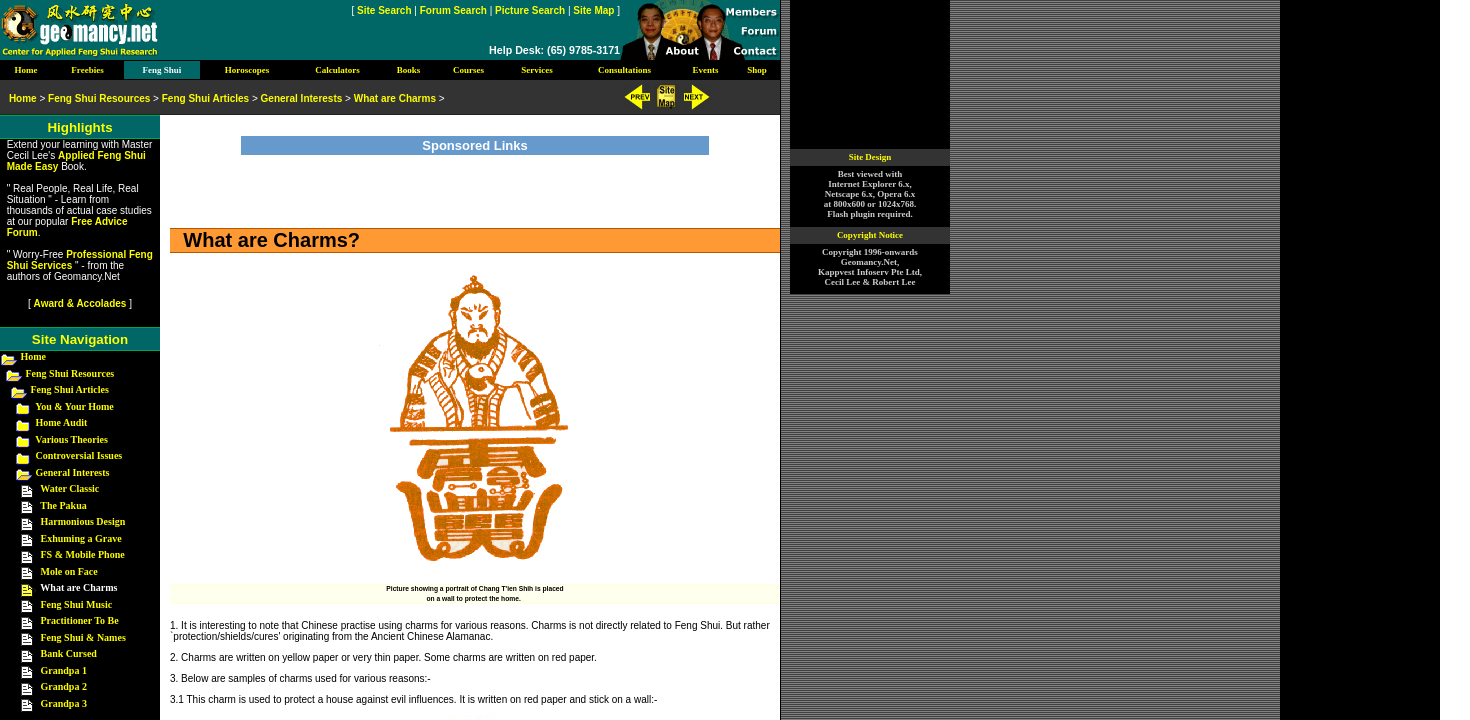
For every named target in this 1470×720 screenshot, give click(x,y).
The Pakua (63, 505)
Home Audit (62, 422)
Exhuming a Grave (81, 538)
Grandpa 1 (64, 670)
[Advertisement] (475, 185)
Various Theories (71, 439)
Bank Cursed (69, 653)
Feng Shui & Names (83, 637)
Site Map (593, 10)
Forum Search (453, 10)
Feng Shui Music (77, 604)
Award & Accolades (80, 303)
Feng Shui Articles (70, 389)
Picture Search (530, 10)
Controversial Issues (79, 455)
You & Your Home (74, 406)
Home (34, 356)
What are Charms (395, 98)
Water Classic (69, 488)
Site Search (384, 10)
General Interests (73, 472)
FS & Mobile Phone (83, 554)
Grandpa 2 (64, 686)
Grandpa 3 (64, 703)
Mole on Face (69, 571)
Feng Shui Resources (70, 373)
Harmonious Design (83, 521)
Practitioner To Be (80, 620)
